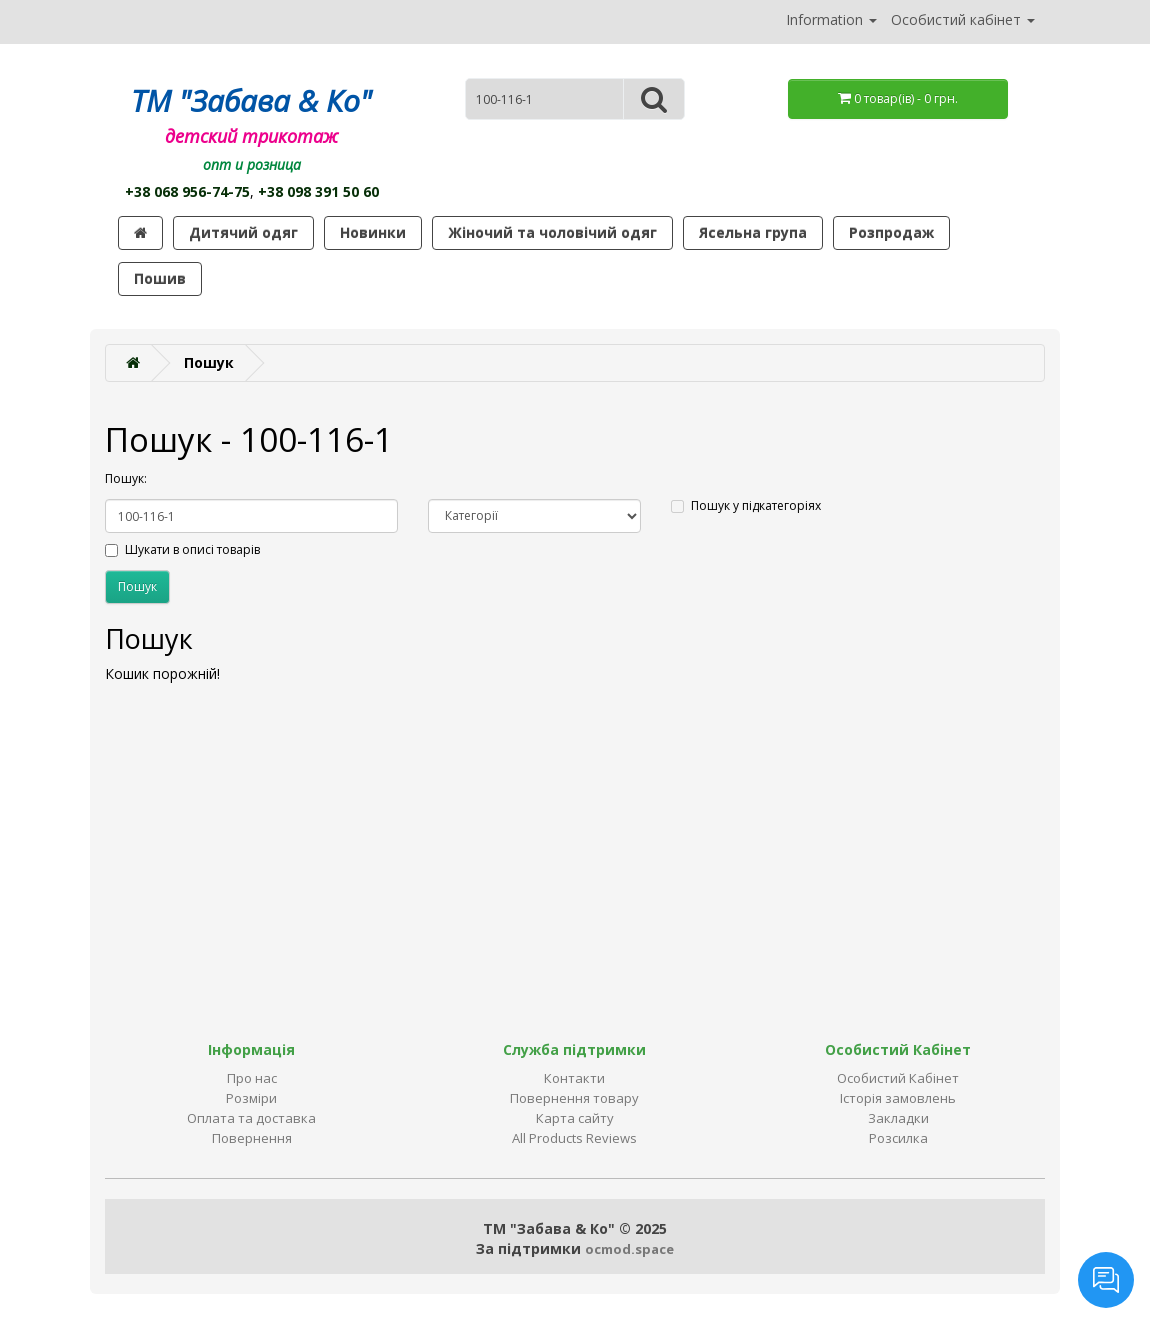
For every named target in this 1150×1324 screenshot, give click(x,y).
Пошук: (126, 478)
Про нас (252, 1078)
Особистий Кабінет (898, 1078)
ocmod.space (629, 1249)
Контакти (574, 1078)
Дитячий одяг (243, 232)
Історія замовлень (898, 1098)
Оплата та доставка (251, 1118)
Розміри (251, 1098)
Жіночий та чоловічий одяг (552, 232)
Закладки (898, 1118)
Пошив (160, 278)
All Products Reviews (574, 1138)
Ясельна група (753, 232)
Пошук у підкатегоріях (746, 505)
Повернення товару (574, 1098)
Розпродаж (891, 232)
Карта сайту (575, 1118)
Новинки (373, 232)
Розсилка (898, 1138)
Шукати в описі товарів (182, 549)
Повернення (252, 1138)
